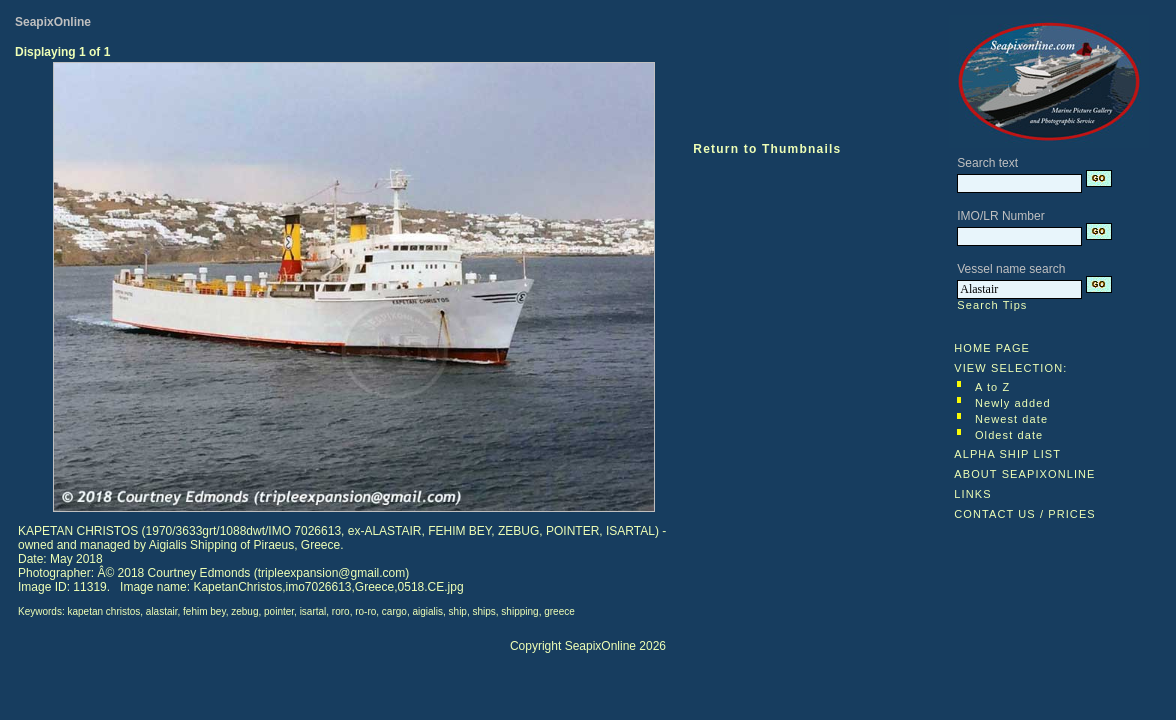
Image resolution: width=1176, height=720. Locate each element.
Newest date (1011, 419)
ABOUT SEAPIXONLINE (1024, 474)
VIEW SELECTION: (1010, 368)
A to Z (992, 387)
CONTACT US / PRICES (1025, 514)
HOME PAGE (992, 348)
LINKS (972, 494)
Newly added (1013, 403)
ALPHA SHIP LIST (1007, 454)
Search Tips (992, 305)
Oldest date (1009, 435)
